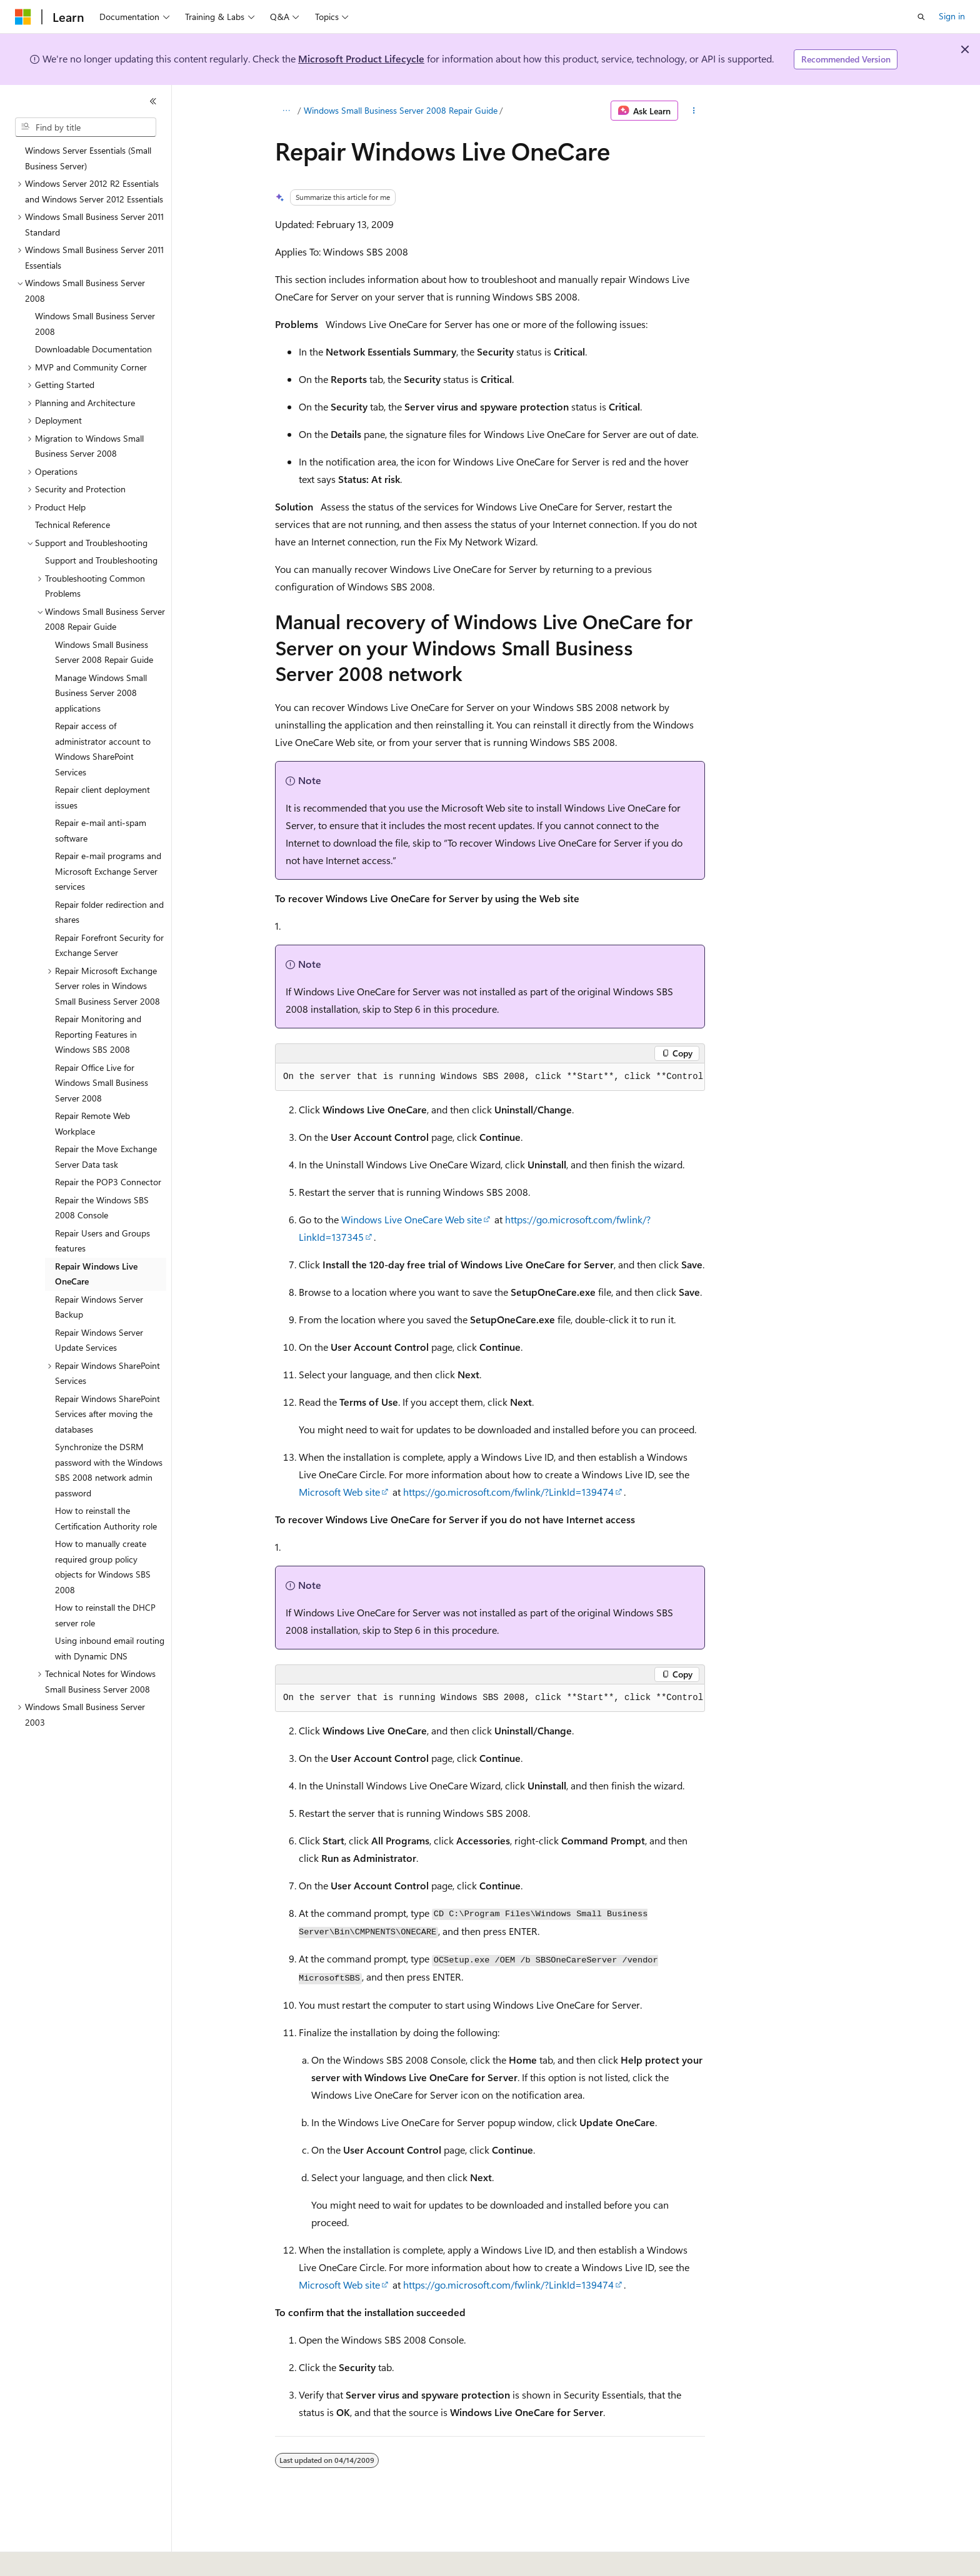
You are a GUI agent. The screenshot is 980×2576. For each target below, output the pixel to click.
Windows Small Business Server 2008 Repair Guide (401, 110)
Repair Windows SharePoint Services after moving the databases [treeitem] (107, 1414)
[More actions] (694, 111)
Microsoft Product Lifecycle (361, 58)
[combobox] (85, 127)
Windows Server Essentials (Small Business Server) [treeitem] (88, 158)
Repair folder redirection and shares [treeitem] (109, 912)
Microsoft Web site (339, 1491)
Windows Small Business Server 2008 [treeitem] (95, 323)
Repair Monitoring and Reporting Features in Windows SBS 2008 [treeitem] (98, 1034)
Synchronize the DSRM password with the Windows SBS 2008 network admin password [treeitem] (108, 1470)
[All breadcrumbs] (286, 111)
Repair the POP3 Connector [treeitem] (108, 1182)
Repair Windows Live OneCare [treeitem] (96, 1274)
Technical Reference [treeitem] (72, 524)
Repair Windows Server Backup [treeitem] (99, 1307)
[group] (490, 1077)
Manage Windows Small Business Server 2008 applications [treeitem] (101, 693)
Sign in (952, 16)
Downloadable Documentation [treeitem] (93, 349)
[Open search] (921, 17)
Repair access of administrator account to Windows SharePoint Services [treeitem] (103, 749)
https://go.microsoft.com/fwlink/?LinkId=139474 (508, 1491)
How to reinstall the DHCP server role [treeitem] (105, 1615)
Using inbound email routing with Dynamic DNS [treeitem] (109, 1648)
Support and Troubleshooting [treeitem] (101, 560)
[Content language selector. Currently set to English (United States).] (72, 2558)
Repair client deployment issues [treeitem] (102, 797)
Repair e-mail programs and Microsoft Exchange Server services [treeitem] (108, 871)
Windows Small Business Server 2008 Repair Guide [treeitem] (104, 652)
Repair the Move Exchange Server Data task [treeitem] (106, 1156)
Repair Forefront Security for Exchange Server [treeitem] (109, 945)
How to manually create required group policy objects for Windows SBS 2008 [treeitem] (103, 1567)
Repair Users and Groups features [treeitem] (102, 1241)
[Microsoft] (23, 17)
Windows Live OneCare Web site (411, 1219)
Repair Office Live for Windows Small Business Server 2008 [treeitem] (101, 1083)
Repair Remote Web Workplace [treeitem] (92, 1123)
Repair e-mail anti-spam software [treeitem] (100, 830)
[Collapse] (153, 101)
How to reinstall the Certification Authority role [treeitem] (106, 1518)
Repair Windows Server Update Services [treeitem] (99, 1340)
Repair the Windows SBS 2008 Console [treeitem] (102, 1207)
